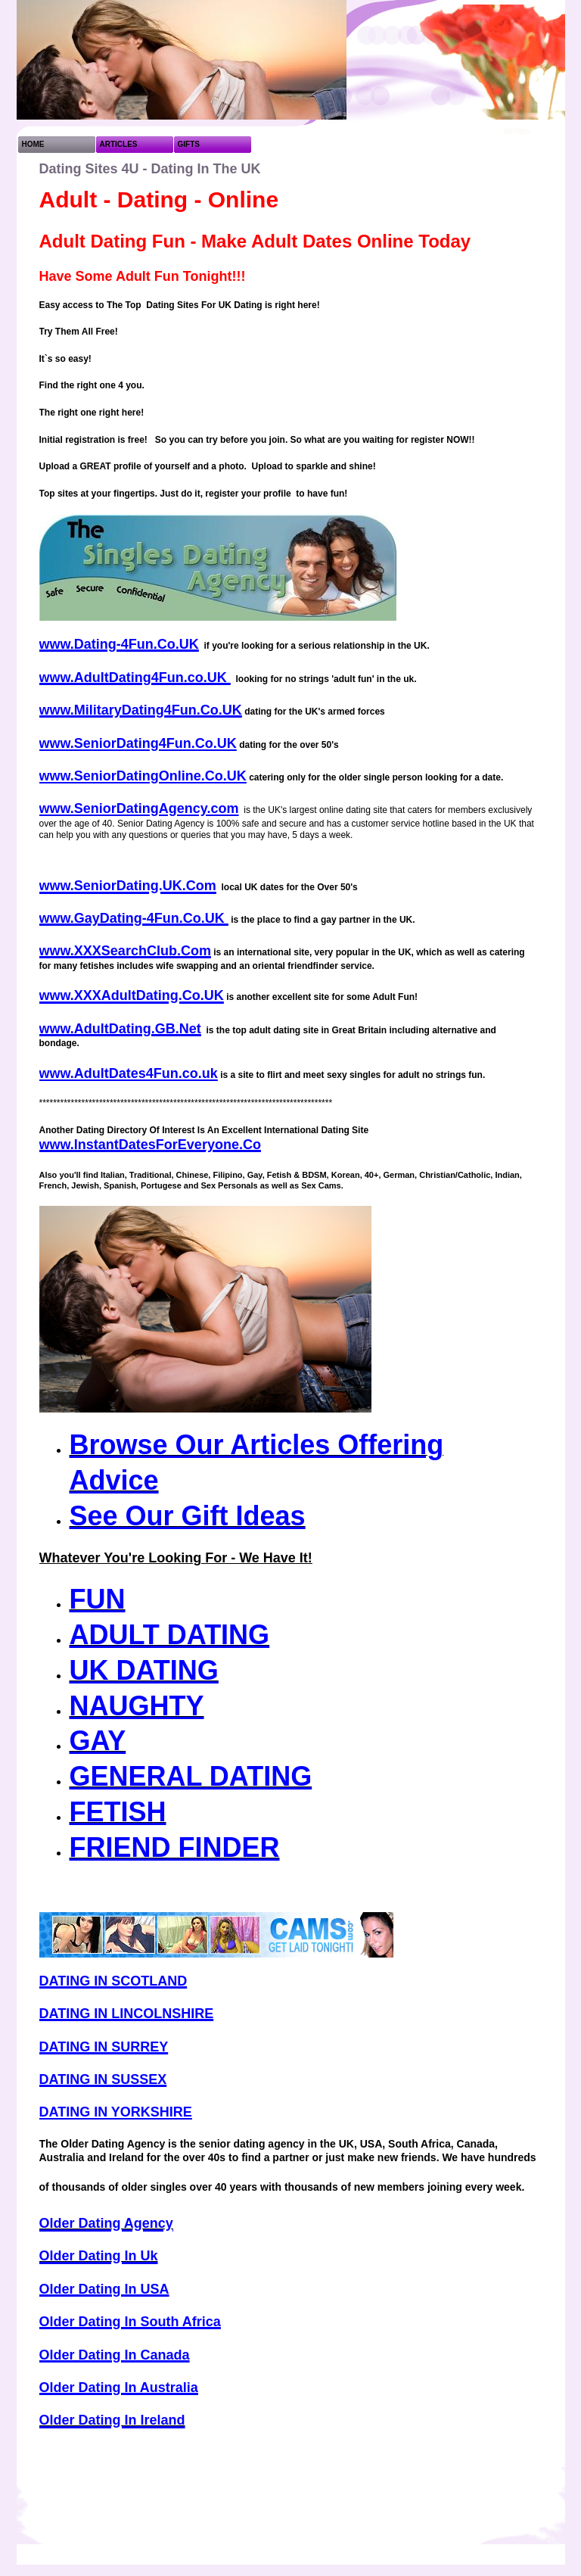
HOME (33, 144)
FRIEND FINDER (175, 1847)
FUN (98, 1599)
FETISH (118, 1811)
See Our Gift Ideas (188, 1515)
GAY (98, 1740)
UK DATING (144, 1670)
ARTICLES (119, 144)
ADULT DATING (170, 1634)
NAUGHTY (137, 1705)
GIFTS (189, 144)
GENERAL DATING (191, 1776)
